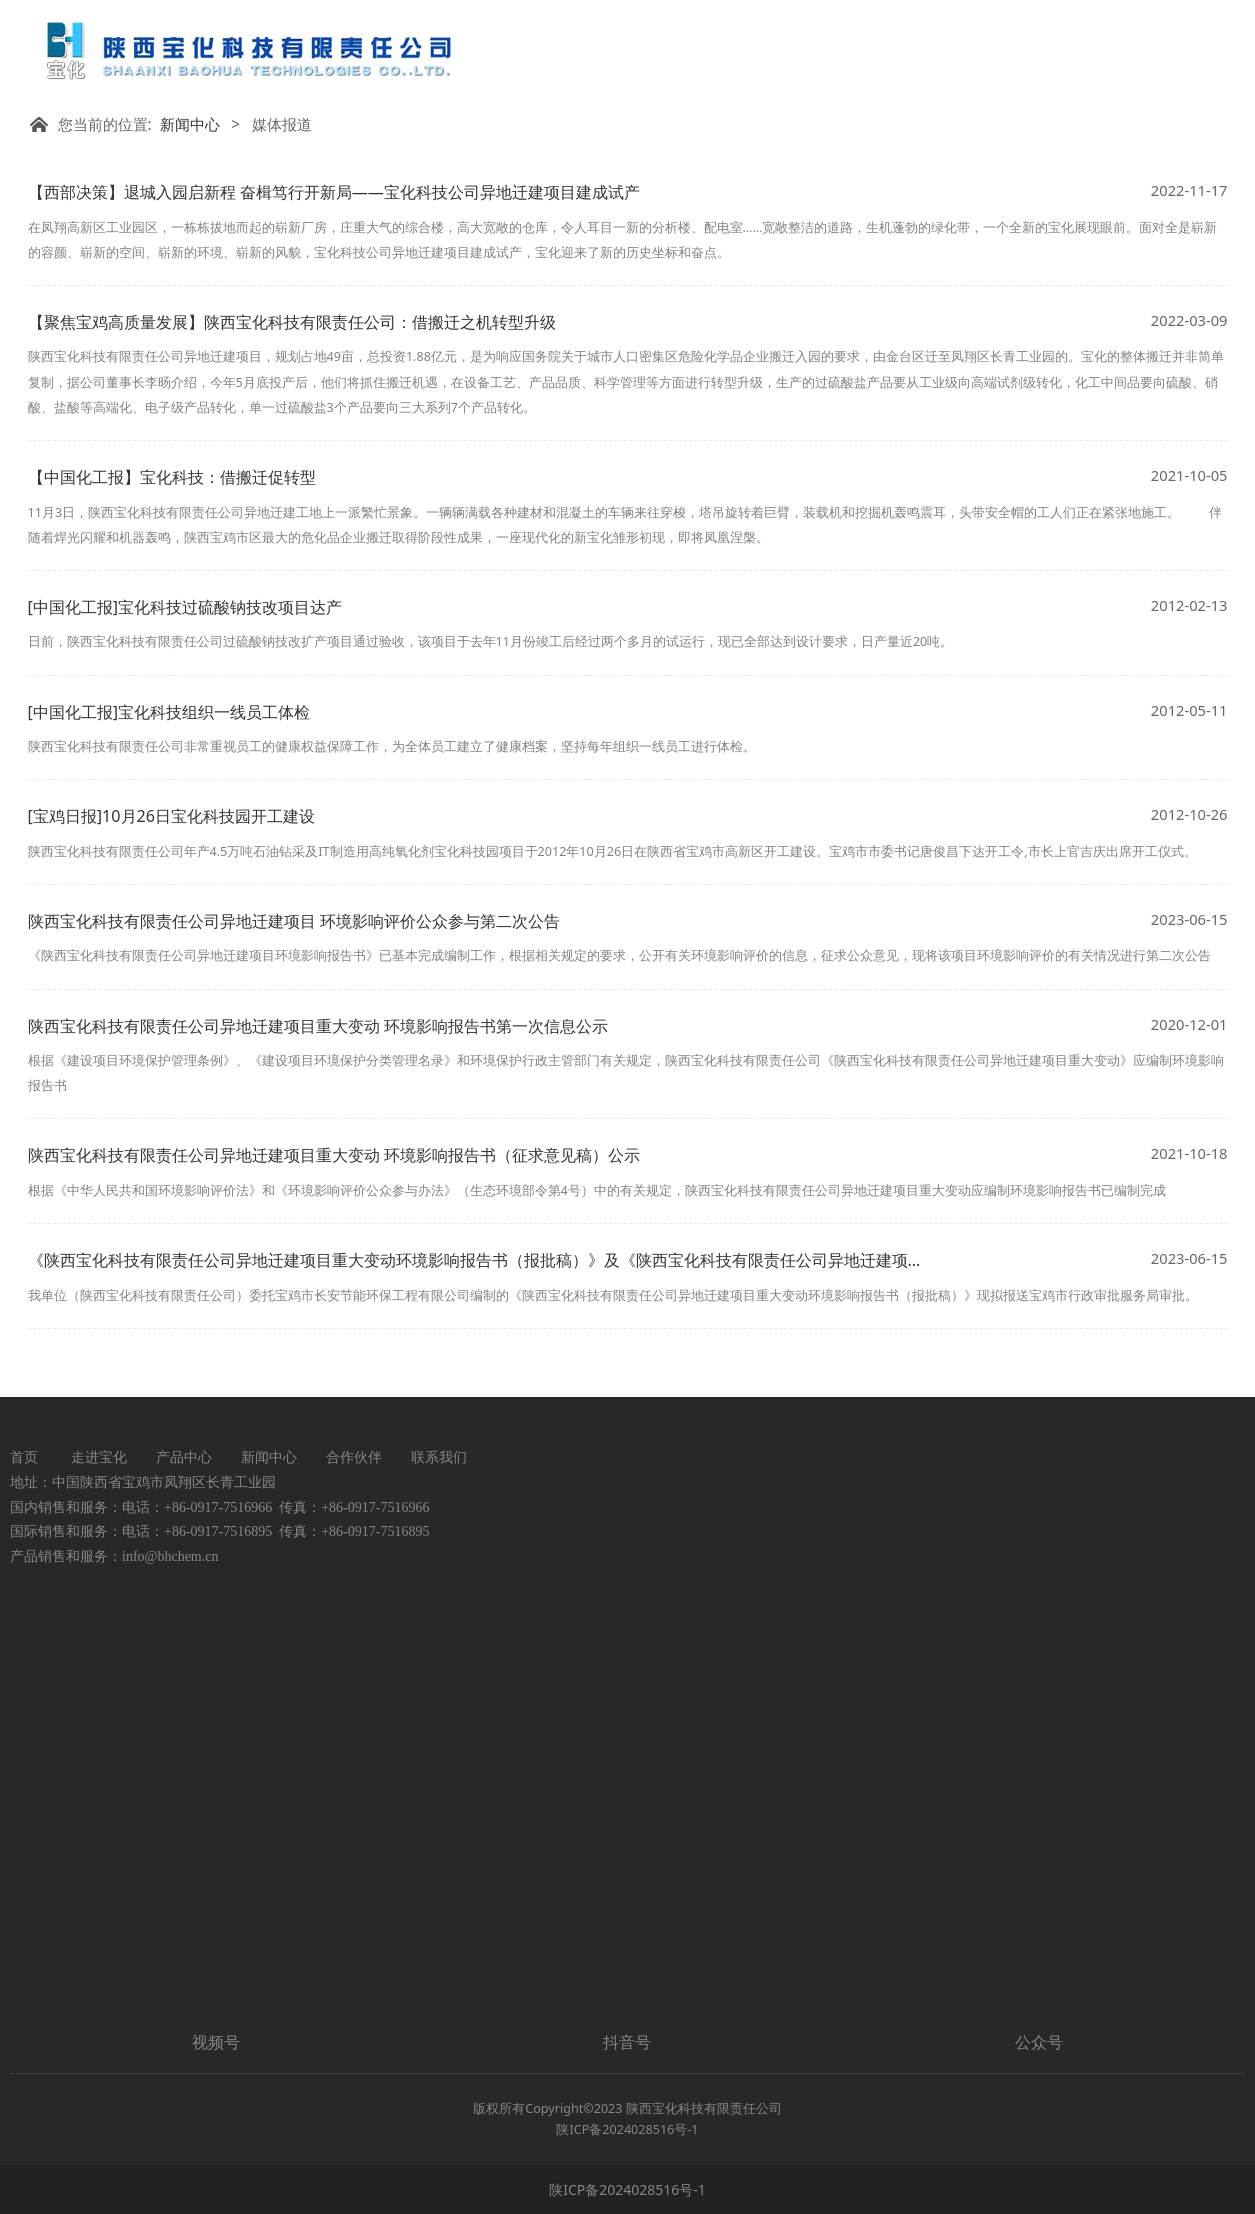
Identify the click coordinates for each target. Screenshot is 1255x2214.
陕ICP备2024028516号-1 (627, 2189)
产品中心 (184, 1456)
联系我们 (439, 1456)
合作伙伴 (354, 1456)
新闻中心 (190, 124)
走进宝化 (99, 1456)
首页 (24, 1456)
